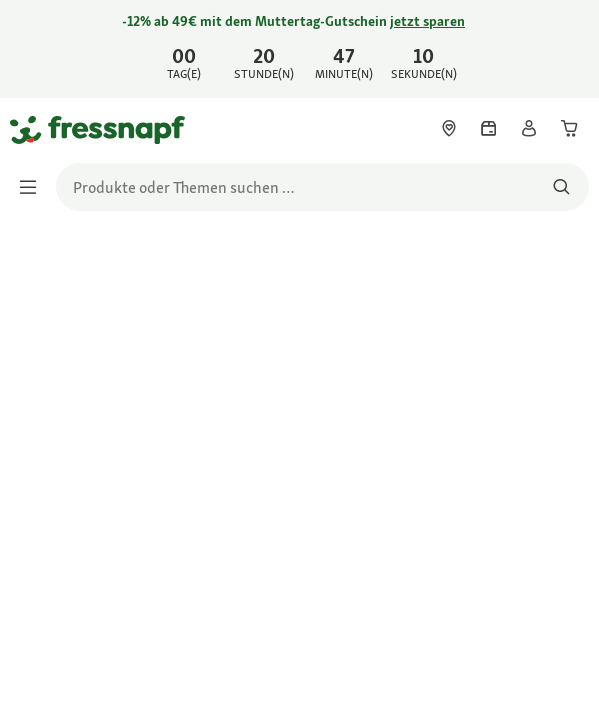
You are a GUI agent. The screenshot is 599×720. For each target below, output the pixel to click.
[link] (299, 49)
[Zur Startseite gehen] (33, 129)
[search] (322, 187)
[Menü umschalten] (34, 187)
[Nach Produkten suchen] (561, 187)
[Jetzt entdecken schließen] (567, 46)
